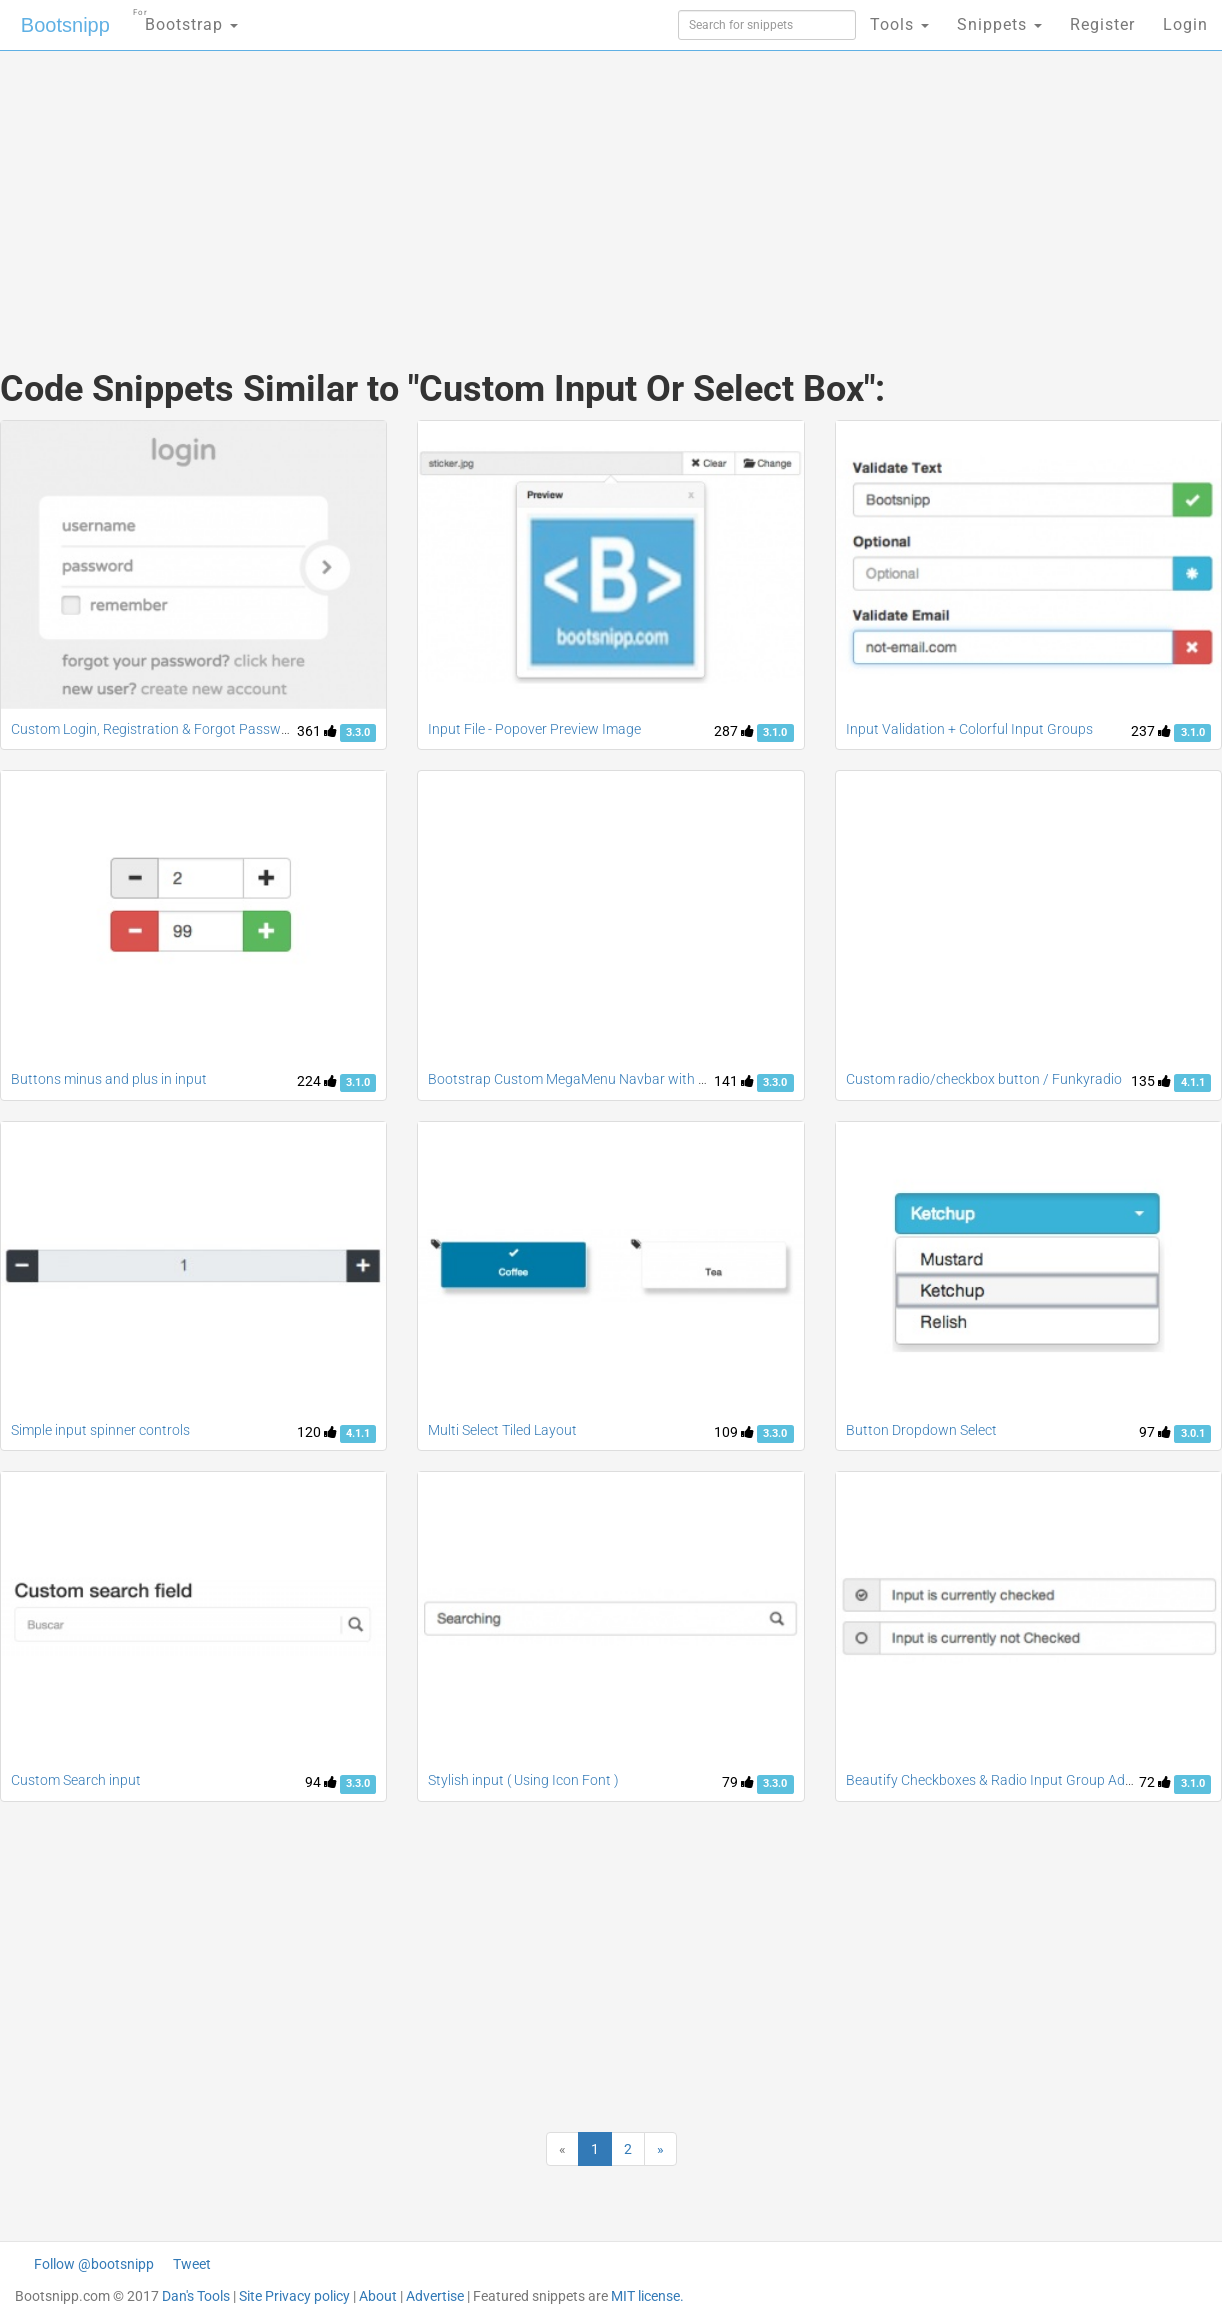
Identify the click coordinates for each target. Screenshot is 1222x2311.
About (378, 2296)
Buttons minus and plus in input (109, 1079)
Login (1185, 24)
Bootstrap (185, 18)
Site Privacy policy (294, 2296)
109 (734, 1432)
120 (317, 1432)
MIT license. (647, 2296)
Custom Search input (76, 1780)
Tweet (192, 2264)
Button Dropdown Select (921, 1430)
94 (321, 1782)
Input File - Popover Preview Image (534, 729)
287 (734, 731)
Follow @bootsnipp (94, 2264)
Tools (899, 24)
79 (738, 1782)
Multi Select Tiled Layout (502, 1430)
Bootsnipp (65, 25)
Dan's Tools (196, 2296)
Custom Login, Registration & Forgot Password (156, 729)
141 (734, 1081)
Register (1102, 24)
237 (1151, 731)
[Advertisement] (461, 190)
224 (317, 1081)
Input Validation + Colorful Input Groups (969, 729)
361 (317, 731)
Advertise (435, 2296)
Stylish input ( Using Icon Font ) (523, 1780)
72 (1155, 1782)
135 (1151, 1081)
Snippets (999, 24)
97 (1155, 1432)
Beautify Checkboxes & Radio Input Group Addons (1001, 1780)
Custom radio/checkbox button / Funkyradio (984, 1079)
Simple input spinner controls (100, 1430)
